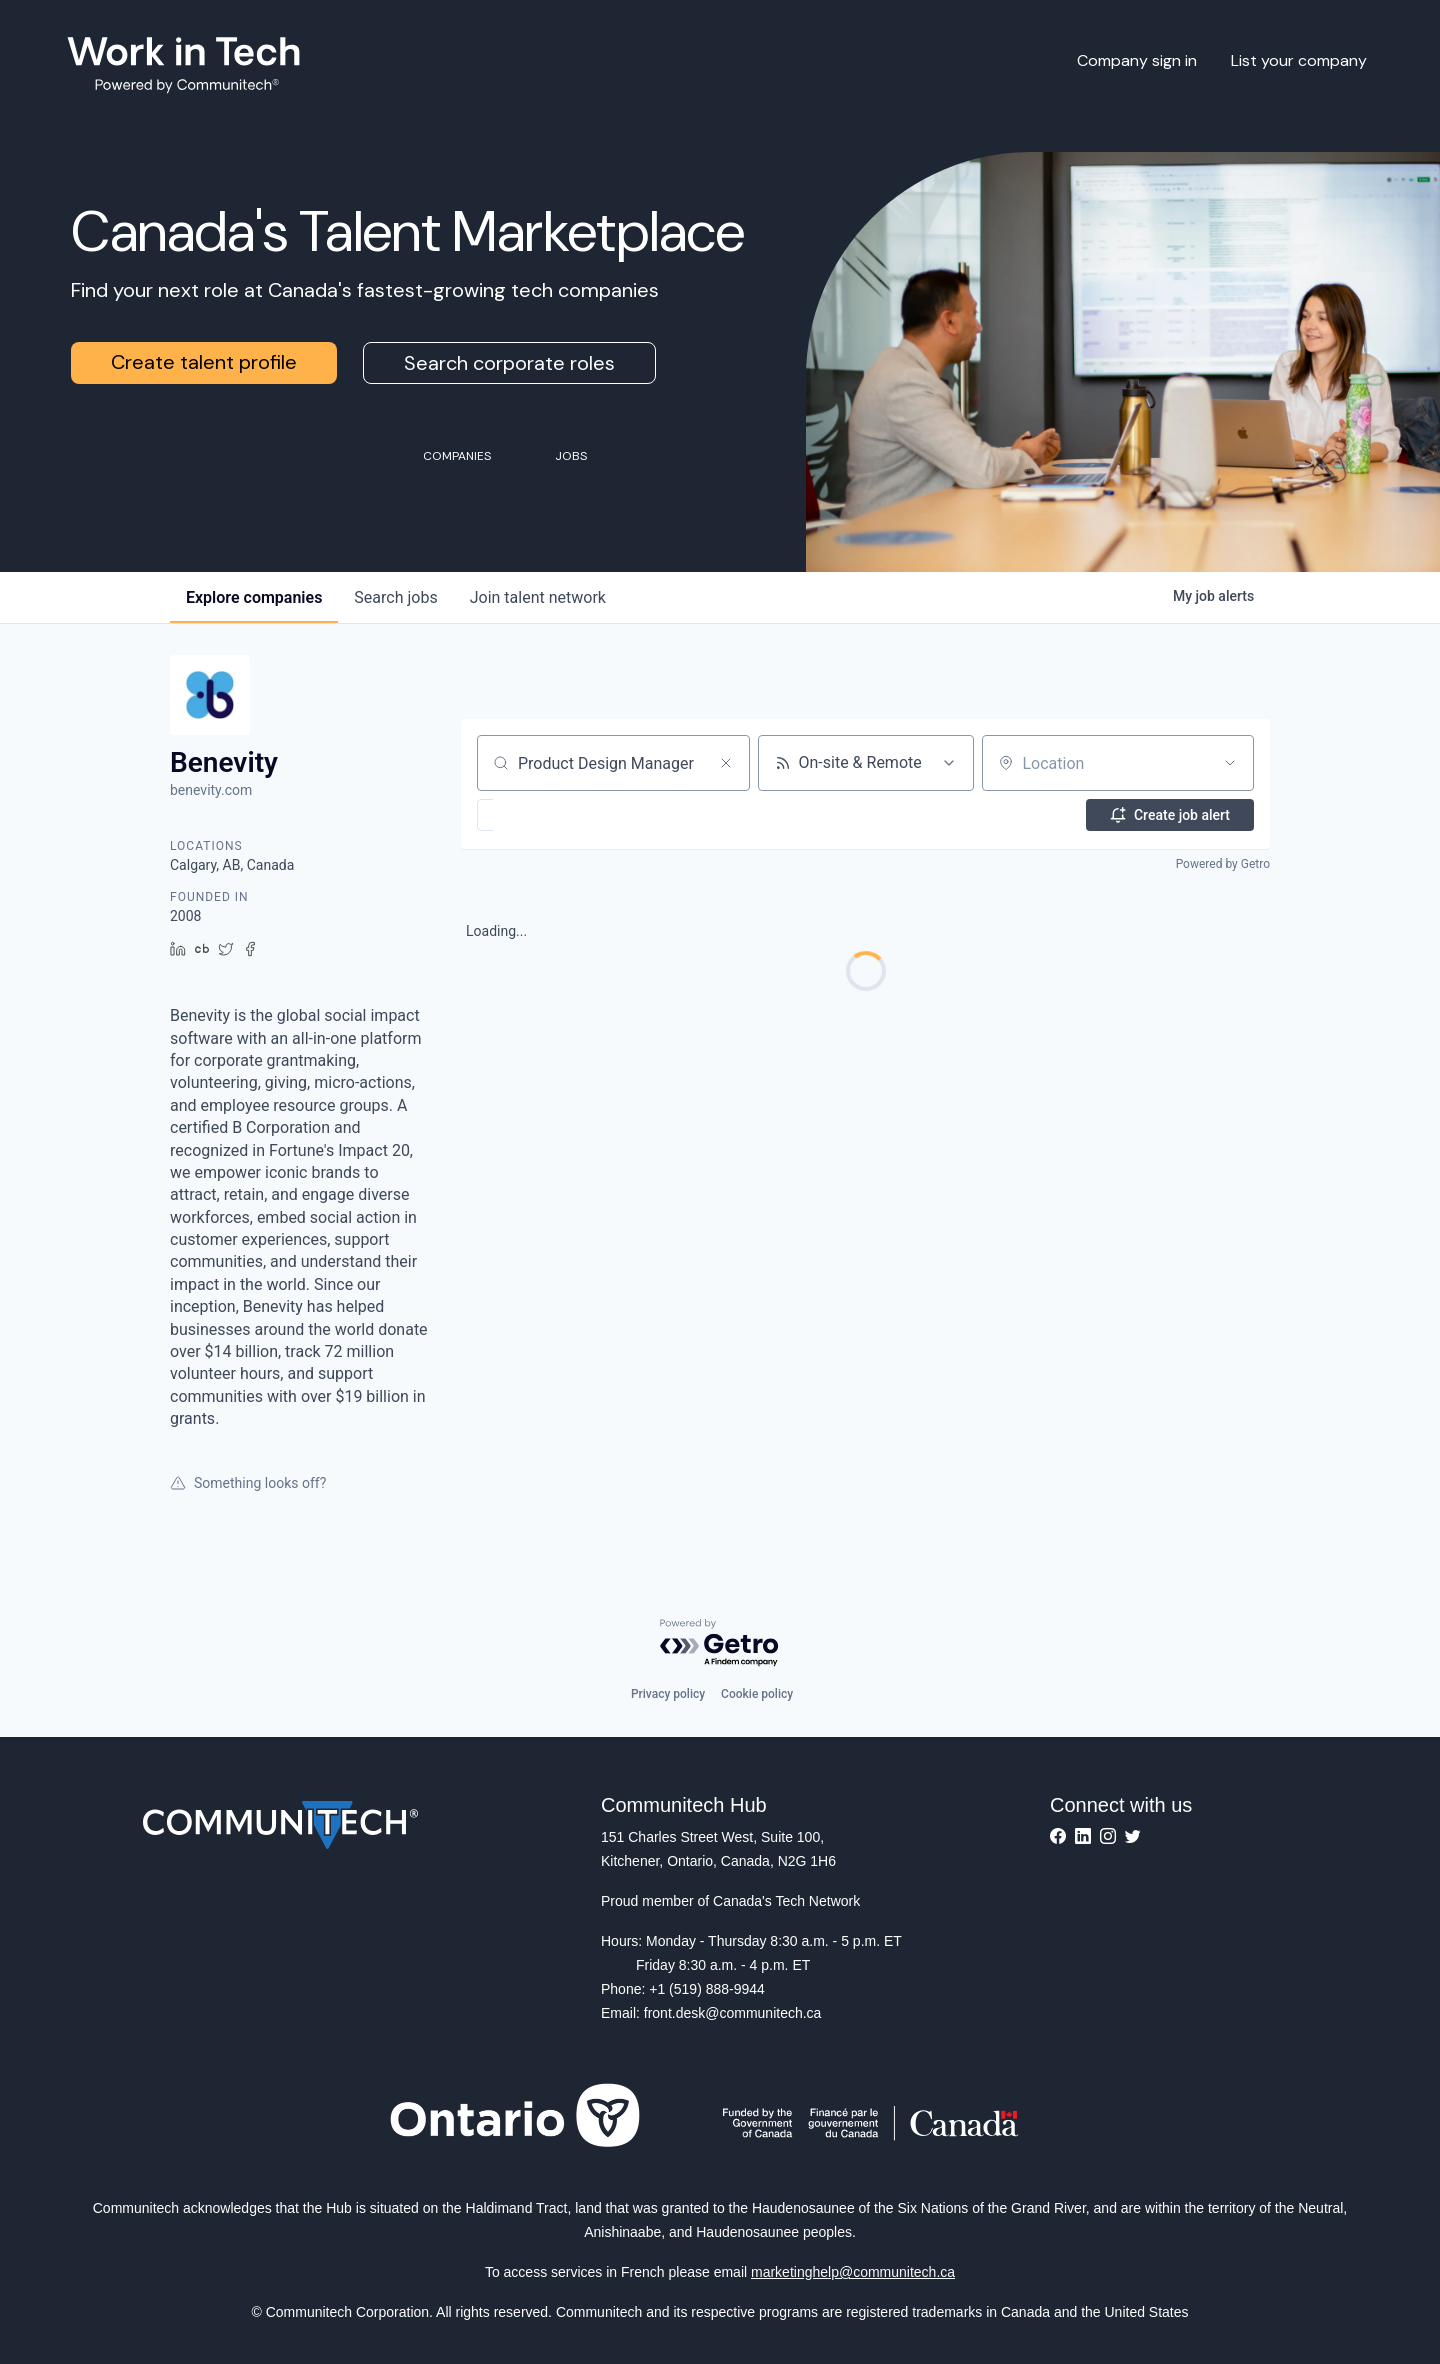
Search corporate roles (509, 363)
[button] (543, 815)
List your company (1299, 60)
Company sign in (1137, 60)
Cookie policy (757, 1694)
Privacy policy (668, 1694)
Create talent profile (204, 362)
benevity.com (211, 790)
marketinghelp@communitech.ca (853, 2272)
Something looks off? (248, 1483)
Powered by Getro (1223, 864)
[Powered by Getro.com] (720, 1643)
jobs (395, 597)
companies (254, 597)
